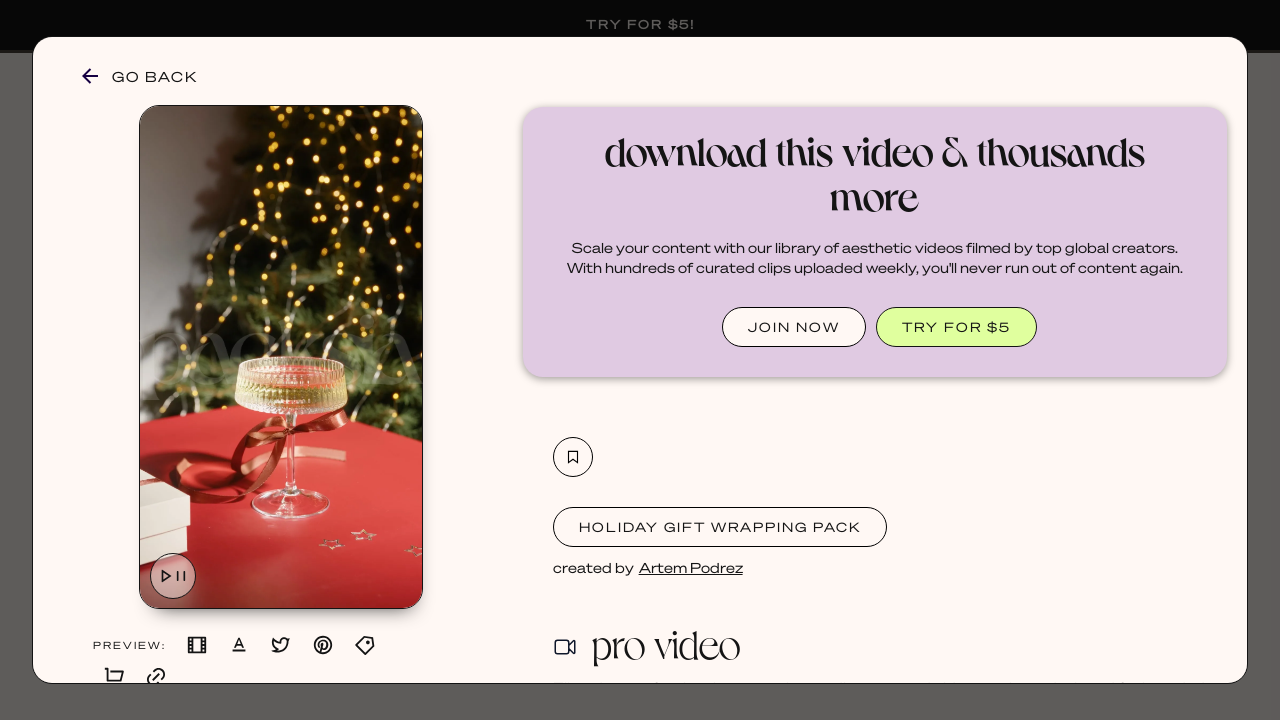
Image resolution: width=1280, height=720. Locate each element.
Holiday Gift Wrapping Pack (720, 526)
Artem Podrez (691, 567)
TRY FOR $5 (956, 326)
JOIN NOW (794, 326)
